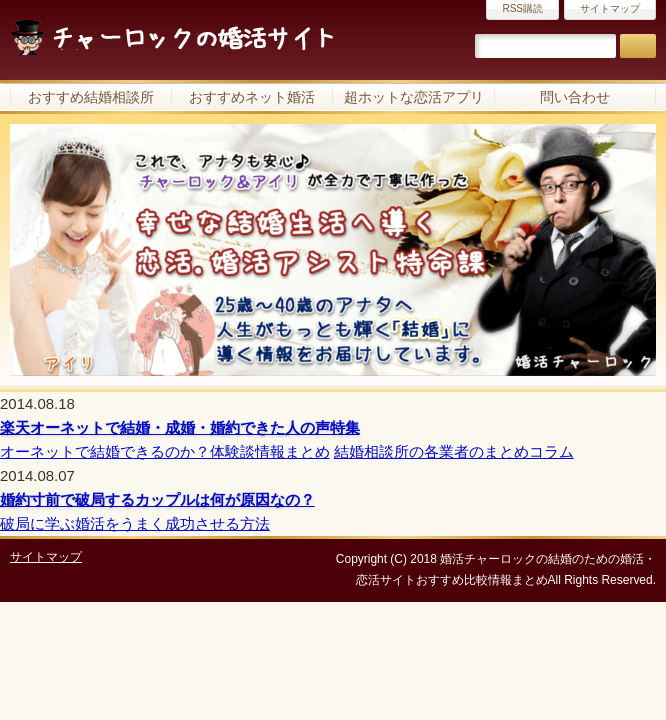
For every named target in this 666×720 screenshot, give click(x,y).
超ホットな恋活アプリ (414, 97)
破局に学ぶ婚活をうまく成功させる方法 (135, 523)
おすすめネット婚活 (252, 97)
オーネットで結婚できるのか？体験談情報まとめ (165, 451)
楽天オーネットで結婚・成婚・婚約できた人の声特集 (180, 427)
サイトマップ (610, 8)
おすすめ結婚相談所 (91, 97)
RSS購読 (522, 8)
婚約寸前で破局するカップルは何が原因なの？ (157, 499)
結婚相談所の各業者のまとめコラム (454, 451)
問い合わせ (575, 97)
